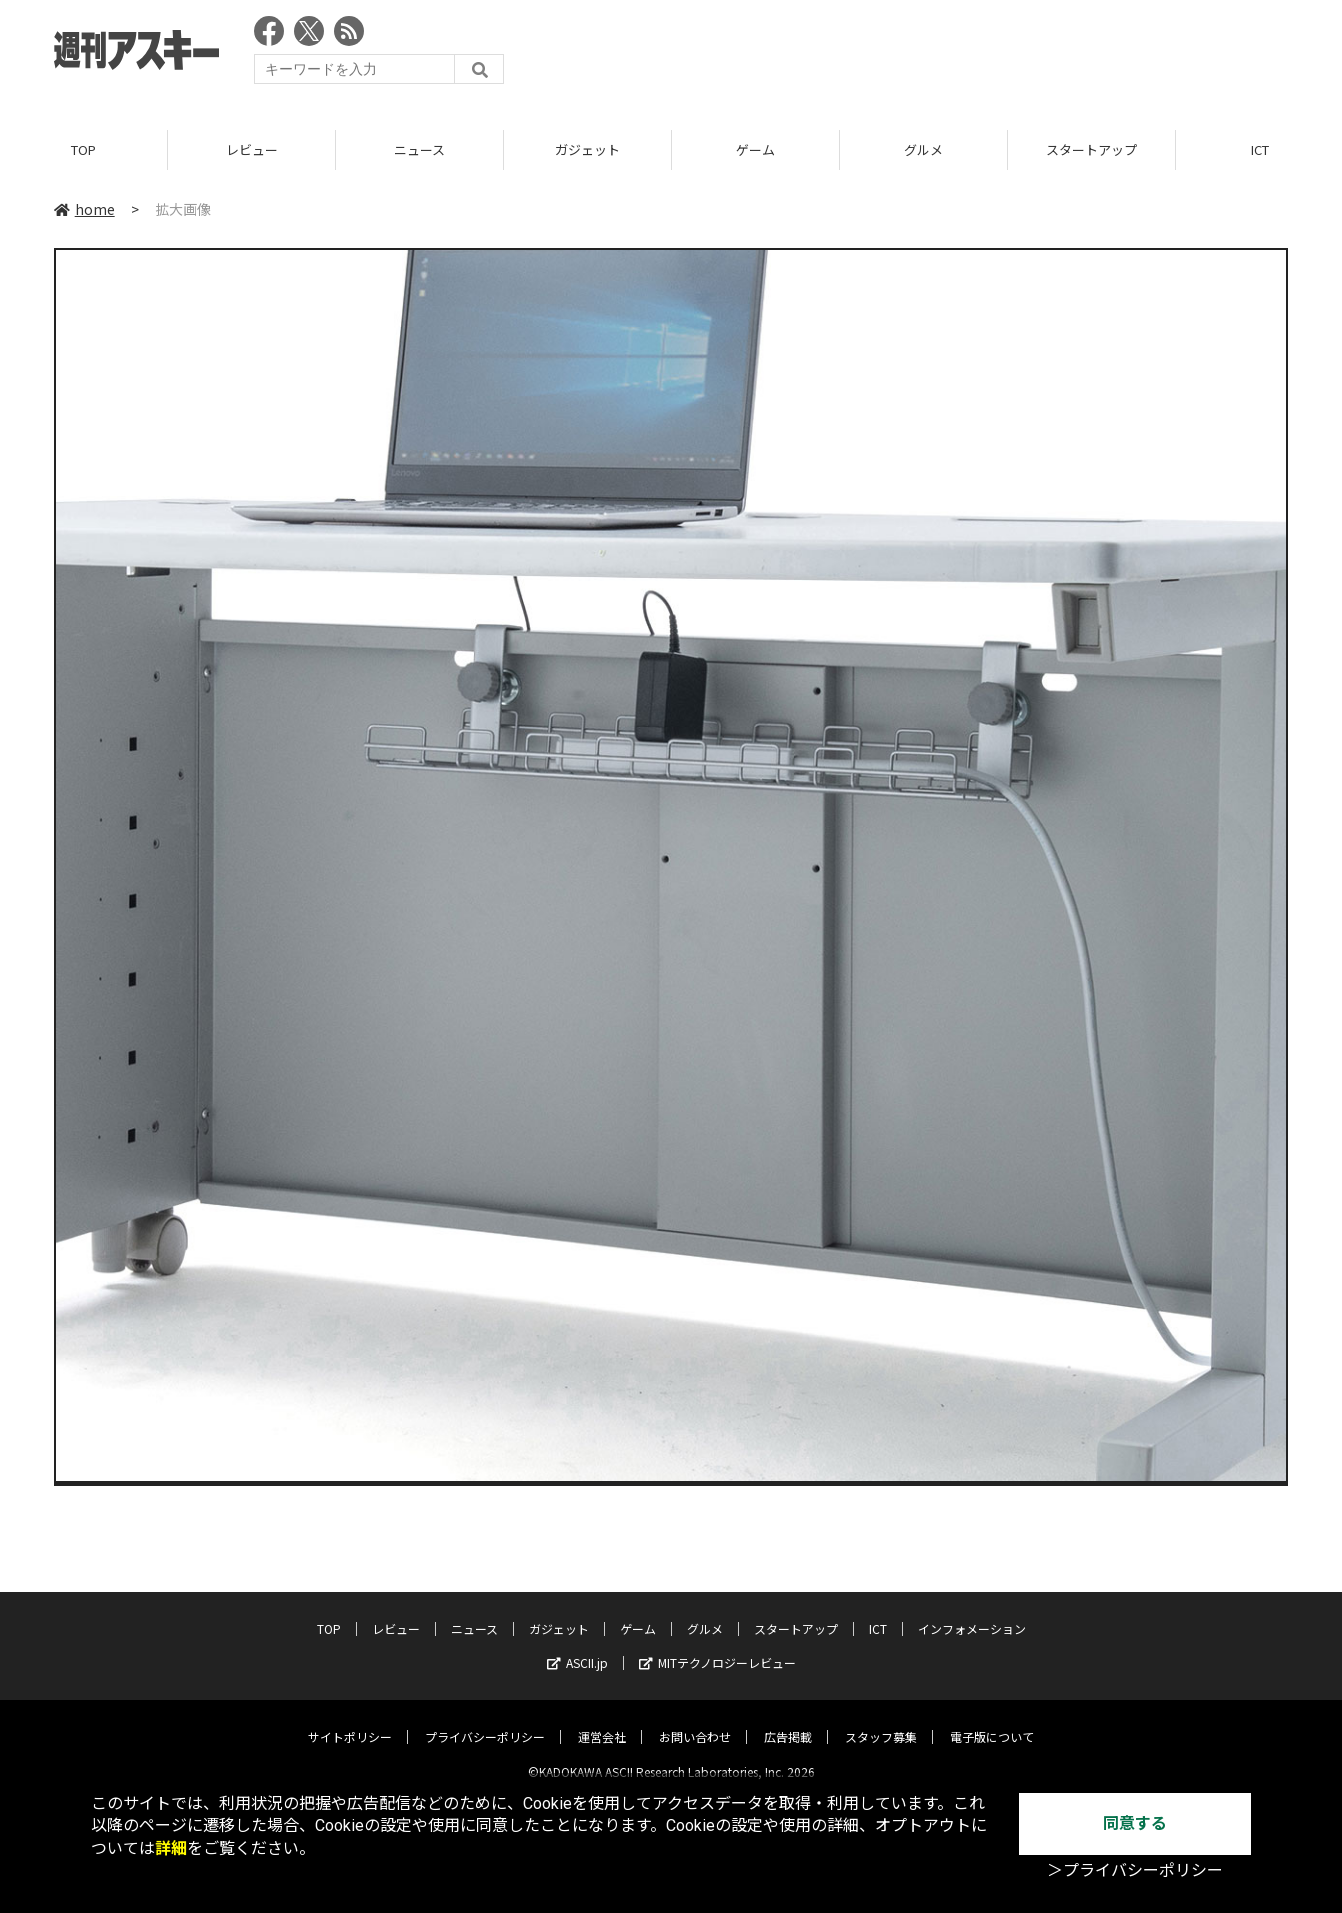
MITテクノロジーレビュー (717, 1646)
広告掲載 (788, 1720)
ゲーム (755, 149)
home (84, 209)
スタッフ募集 (881, 1720)
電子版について (992, 1720)
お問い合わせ (695, 1720)
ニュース (419, 149)
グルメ (923, 149)
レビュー (252, 149)
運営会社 (602, 1720)
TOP (83, 149)
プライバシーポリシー (485, 1720)
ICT (878, 1612)
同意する (1135, 1823)
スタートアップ (1091, 149)
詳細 (171, 1848)
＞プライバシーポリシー (1135, 1870)
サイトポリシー (350, 1720)
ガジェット (587, 149)
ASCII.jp (577, 1646)
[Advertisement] (924, 55)
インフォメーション (972, 1612)
